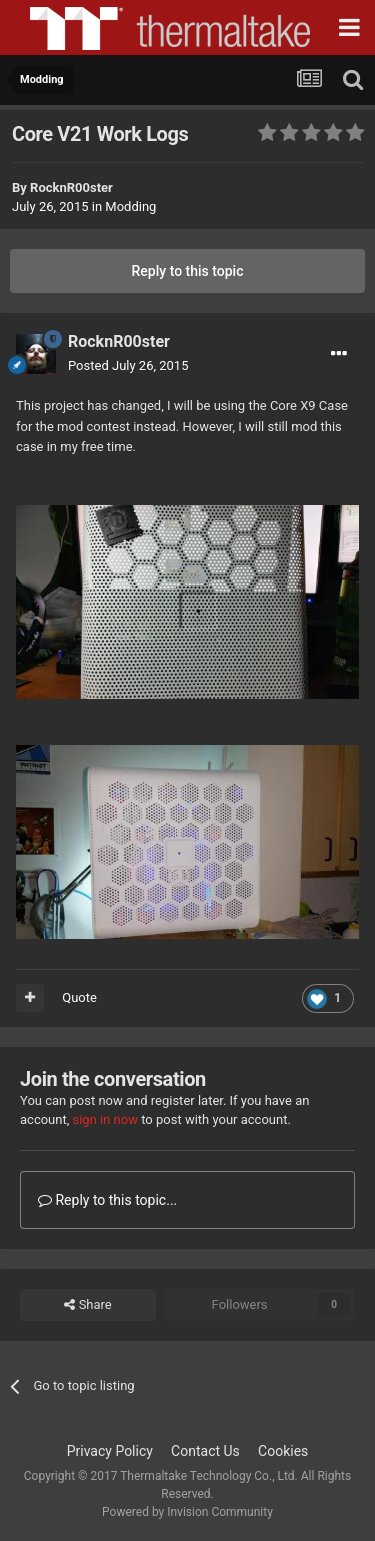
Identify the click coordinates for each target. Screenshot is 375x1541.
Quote (79, 997)
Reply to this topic (188, 271)
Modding (130, 206)
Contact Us (205, 1451)
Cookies (283, 1451)
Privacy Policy (110, 1451)
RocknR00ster (71, 187)
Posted (128, 365)
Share (87, 1305)
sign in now (105, 1119)
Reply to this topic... (107, 1200)
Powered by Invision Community (187, 1512)
